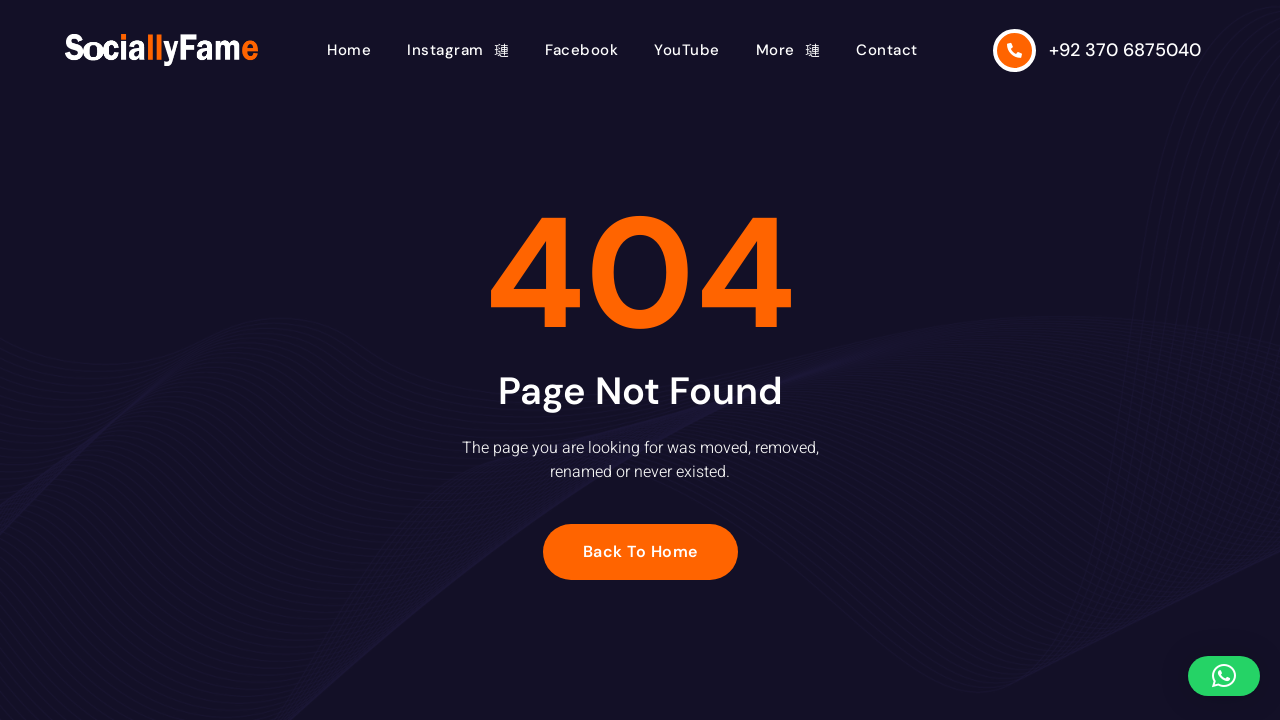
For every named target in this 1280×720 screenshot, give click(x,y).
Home (349, 50)
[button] (1224, 676)
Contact (887, 50)
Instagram (458, 50)
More (788, 50)
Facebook (581, 50)
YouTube (687, 50)
